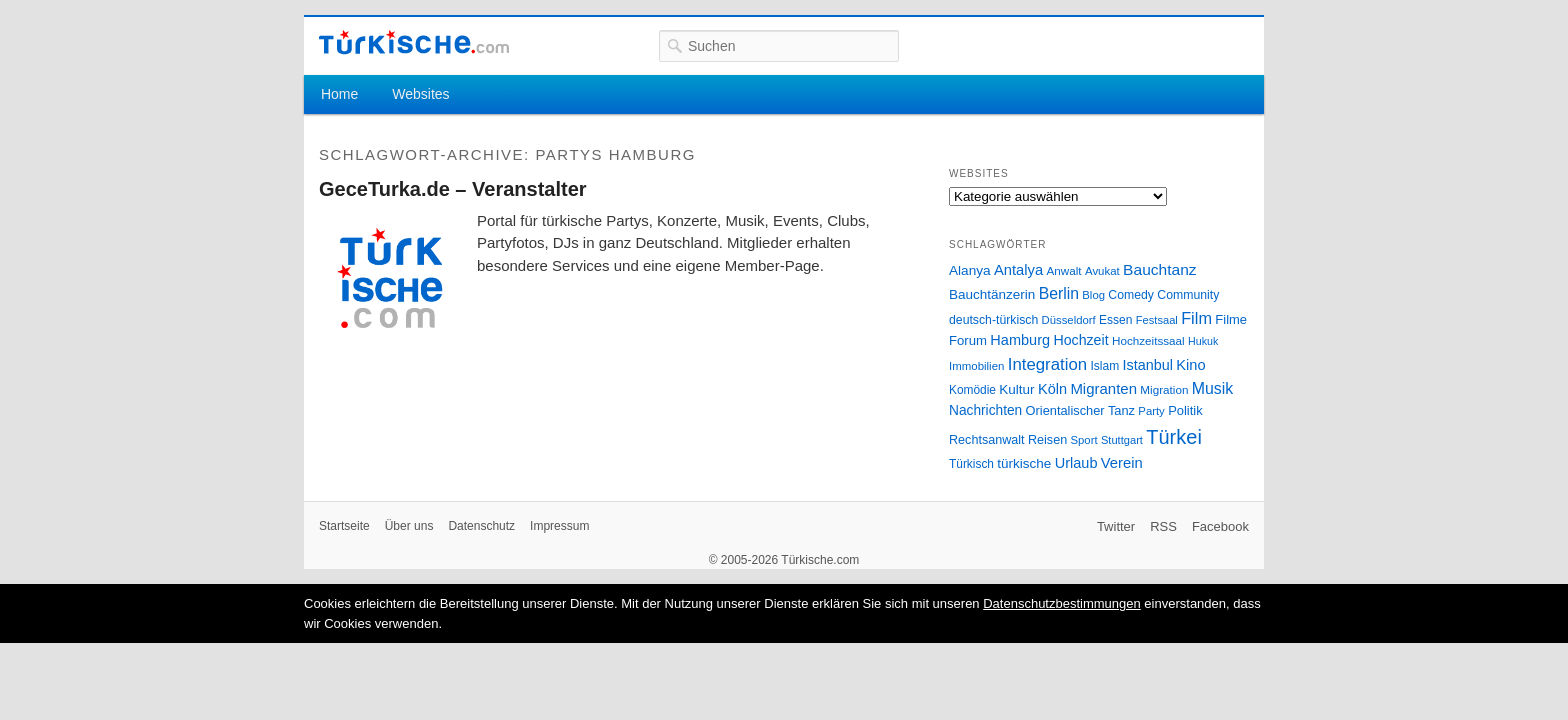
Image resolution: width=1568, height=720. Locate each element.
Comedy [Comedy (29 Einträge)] (1131, 295)
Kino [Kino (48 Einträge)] (1190, 365)
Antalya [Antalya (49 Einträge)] (1018, 270)
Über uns (409, 526)
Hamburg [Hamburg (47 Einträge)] (1020, 340)
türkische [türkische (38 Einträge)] (1024, 463)
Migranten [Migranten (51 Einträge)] (1103, 388)
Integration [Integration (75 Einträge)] (1047, 364)
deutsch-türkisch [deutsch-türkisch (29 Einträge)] (993, 320)
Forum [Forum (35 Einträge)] (968, 340)
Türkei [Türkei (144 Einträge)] (1174, 437)
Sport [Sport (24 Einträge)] (1084, 440)
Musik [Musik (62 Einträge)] (1213, 388)
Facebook (1220, 526)
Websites (420, 94)
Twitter (1116, 526)
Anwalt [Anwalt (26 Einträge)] (1064, 270)
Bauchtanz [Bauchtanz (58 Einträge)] (1159, 269)
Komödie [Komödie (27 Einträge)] (972, 390)
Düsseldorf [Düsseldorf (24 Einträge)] (1069, 320)
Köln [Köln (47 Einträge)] (1052, 389)
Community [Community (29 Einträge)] (1188, 295)
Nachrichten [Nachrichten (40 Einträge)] (985, 410)
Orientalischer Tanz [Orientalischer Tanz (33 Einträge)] (1080, 410)
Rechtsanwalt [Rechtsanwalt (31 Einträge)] (987, 440)
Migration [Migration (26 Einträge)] (1164, 389)
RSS (1163, 526)
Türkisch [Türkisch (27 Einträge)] (971, 464)
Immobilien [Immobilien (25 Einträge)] (976, 366)
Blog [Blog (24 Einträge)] (1093, 295)
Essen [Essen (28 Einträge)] (1115, 320)
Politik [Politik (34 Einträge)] (1185, 410)
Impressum (559, 526)
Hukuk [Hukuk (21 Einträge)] (1203, 341)
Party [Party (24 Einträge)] (1151, 411)
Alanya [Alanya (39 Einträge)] (970, 270)
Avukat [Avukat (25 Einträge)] (1102, 271)
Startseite (344, 526)
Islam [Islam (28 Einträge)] (1104, 366)
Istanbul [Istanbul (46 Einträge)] (1148, 365)
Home (339, 94)
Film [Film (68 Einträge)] (1196, 318)
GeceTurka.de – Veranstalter (453, 189)
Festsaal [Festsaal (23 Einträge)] (1157, 320)
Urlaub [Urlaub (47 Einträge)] (1076, 463)
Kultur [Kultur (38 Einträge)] (1016, 389)
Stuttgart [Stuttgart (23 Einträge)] (1122, 440)
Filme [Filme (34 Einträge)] (1231, 319)
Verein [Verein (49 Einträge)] (1122, 463)
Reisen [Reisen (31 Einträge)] (1047, 440)
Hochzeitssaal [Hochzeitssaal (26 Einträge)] (1148, 340)
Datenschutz (481, 526)
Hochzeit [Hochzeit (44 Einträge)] (1080, 340)
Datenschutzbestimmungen (1062, 603)
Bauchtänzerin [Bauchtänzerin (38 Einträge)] (992, 294)
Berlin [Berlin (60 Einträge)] (1059, 293)
